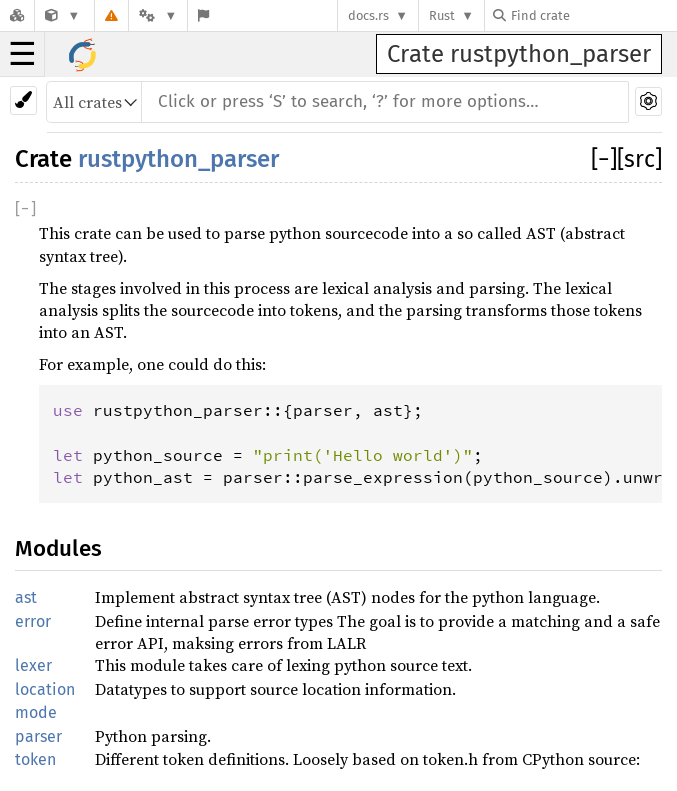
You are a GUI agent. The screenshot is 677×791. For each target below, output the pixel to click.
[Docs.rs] (17, 15)
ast (26, 597)
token (35, 759)
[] (604, 159)
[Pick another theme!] (23, 100)
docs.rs (368, 15)
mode (36, 712)
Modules (58, 548)
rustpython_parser (178, 159)
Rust (442, 15)
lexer (33, 665)
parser (38, 736)
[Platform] (158, 15)
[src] (639, 159)
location (45, 689)
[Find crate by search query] (593, 15)
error (33, 621)
